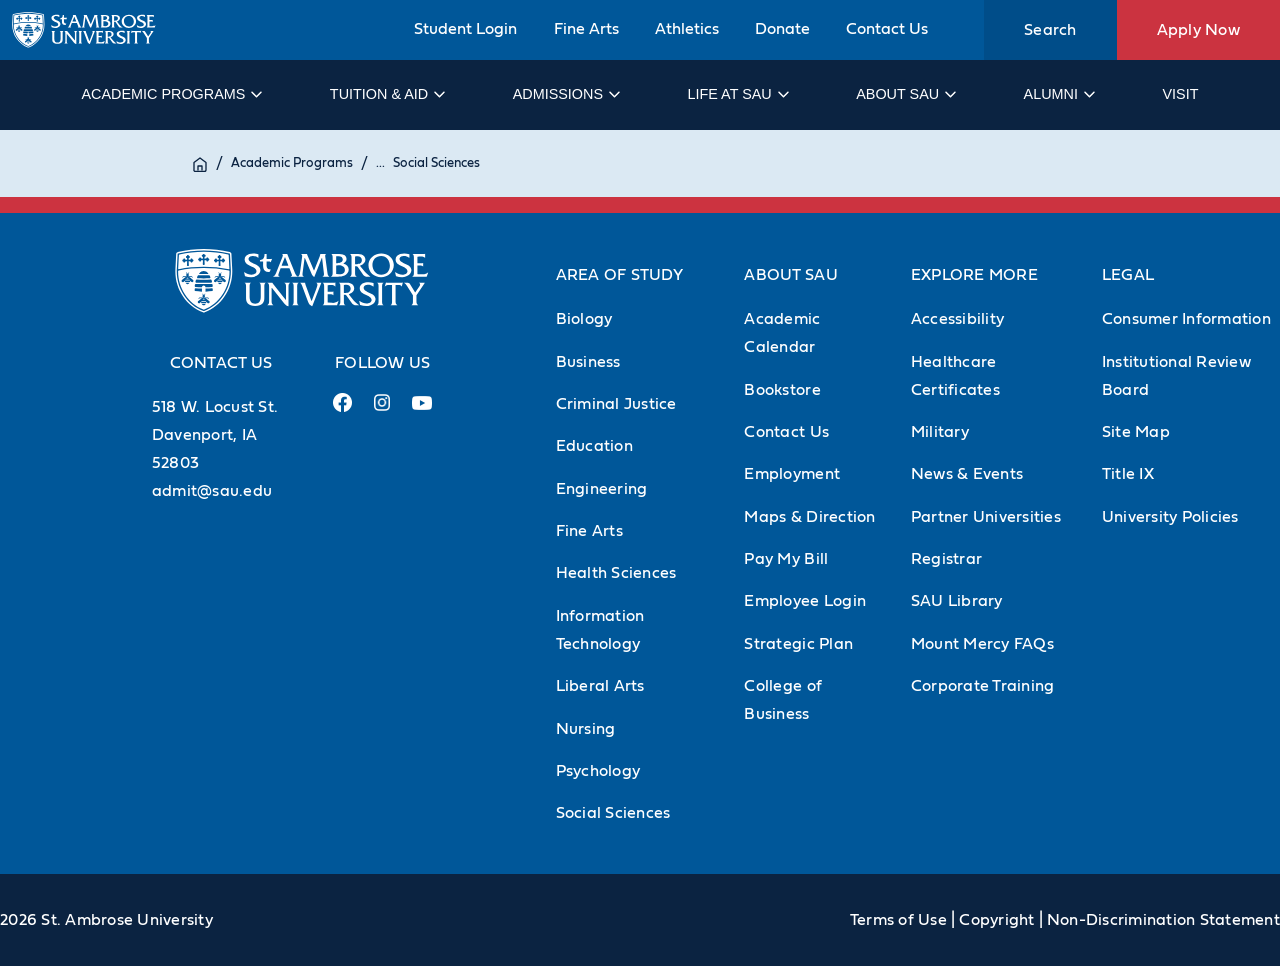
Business (588, 362)
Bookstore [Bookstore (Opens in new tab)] (782, 390)
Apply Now (1198, 30)
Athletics (687, 29)
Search (1050, 30)
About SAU (905, 94)
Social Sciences (436, 163)
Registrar (946, 559)
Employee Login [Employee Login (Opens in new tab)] (805, 601)
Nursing (586, 729)
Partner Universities (986, 517)
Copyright (996, 920)
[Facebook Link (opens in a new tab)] (342, 410)
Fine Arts (586, 29)
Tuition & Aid (386, 94)
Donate (782, 29)
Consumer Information (1186, 319)
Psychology (598, 771)
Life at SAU (737, 94)
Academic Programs (170, 94)
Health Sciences (616, 573)
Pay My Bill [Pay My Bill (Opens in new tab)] (786, 559)
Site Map (1136, 432)
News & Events (967, 474)
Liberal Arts (600, 686)
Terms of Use (898, 920)
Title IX (1128, 474)
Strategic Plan (798, 644)
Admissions (565, 94)
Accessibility (957, 319)
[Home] (200, 163)
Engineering (602, 489)
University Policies (1170, 517)
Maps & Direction (809, 517)
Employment (792, 474)
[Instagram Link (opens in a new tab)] (381, 410)
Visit (1180, 94)
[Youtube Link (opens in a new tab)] (422, 411)
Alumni (1058, 94)
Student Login (465, 29)
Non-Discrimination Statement (1163, 920)
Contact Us (887, 29)
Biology (584, 319)
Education (594, 446)
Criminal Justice (616, 404)
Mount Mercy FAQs (982, 644)
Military (940, 432)
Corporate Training (983, 686)
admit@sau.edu (212, 491)
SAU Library (957, 601)
